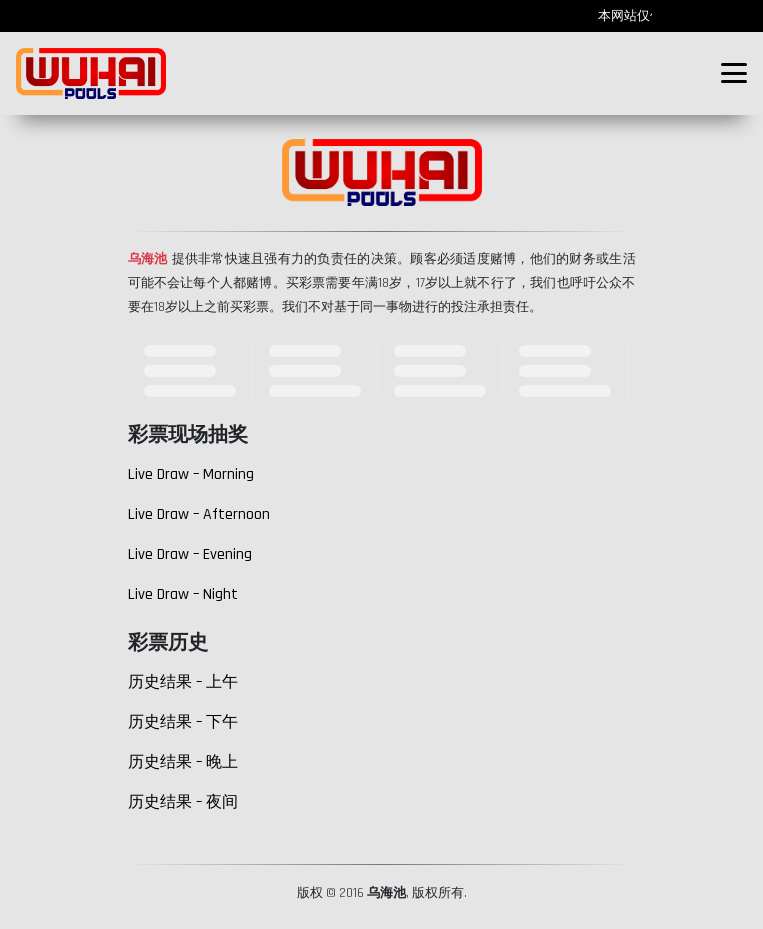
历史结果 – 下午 (183, 722)
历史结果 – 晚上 (183, 762)
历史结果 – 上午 (183, 682)
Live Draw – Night (183, 594)
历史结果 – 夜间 (183, 802)
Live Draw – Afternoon (199, 514)
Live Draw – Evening (190, 554)
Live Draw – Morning (191, 474)
